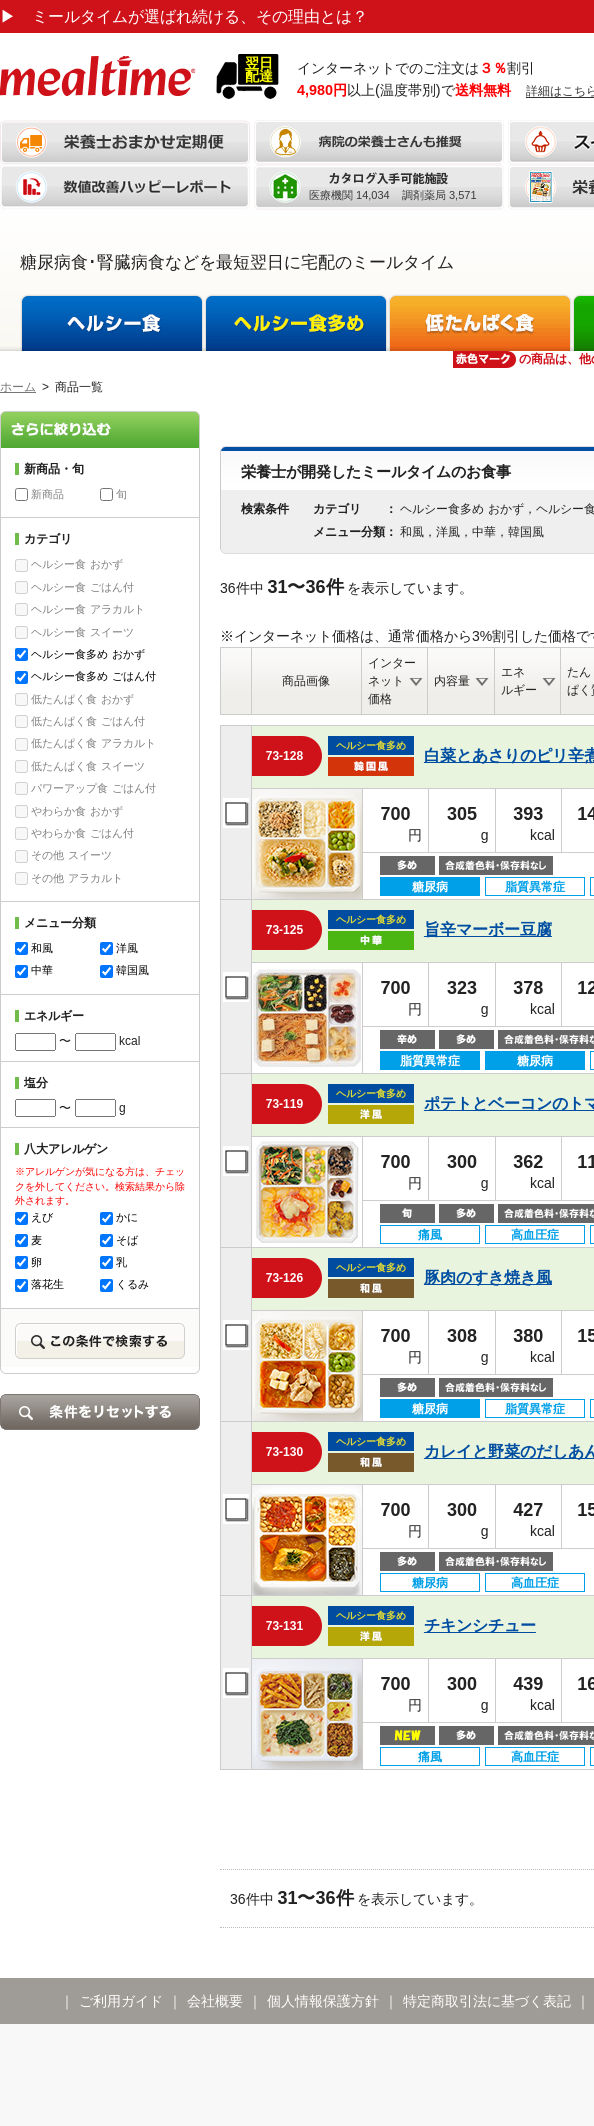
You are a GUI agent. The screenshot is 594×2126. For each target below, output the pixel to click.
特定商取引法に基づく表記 (487, 2001)
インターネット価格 (392, 681)
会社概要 (215, 2001)
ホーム (18, 387)
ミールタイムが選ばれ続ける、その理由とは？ (184, 16)
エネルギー (519, 681)
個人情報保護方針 (323, 2001)
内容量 (452, 681)
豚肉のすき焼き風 (488, 1277)
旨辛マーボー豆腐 (488, 929)
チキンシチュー (480, 1625)
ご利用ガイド (121, 2001)
